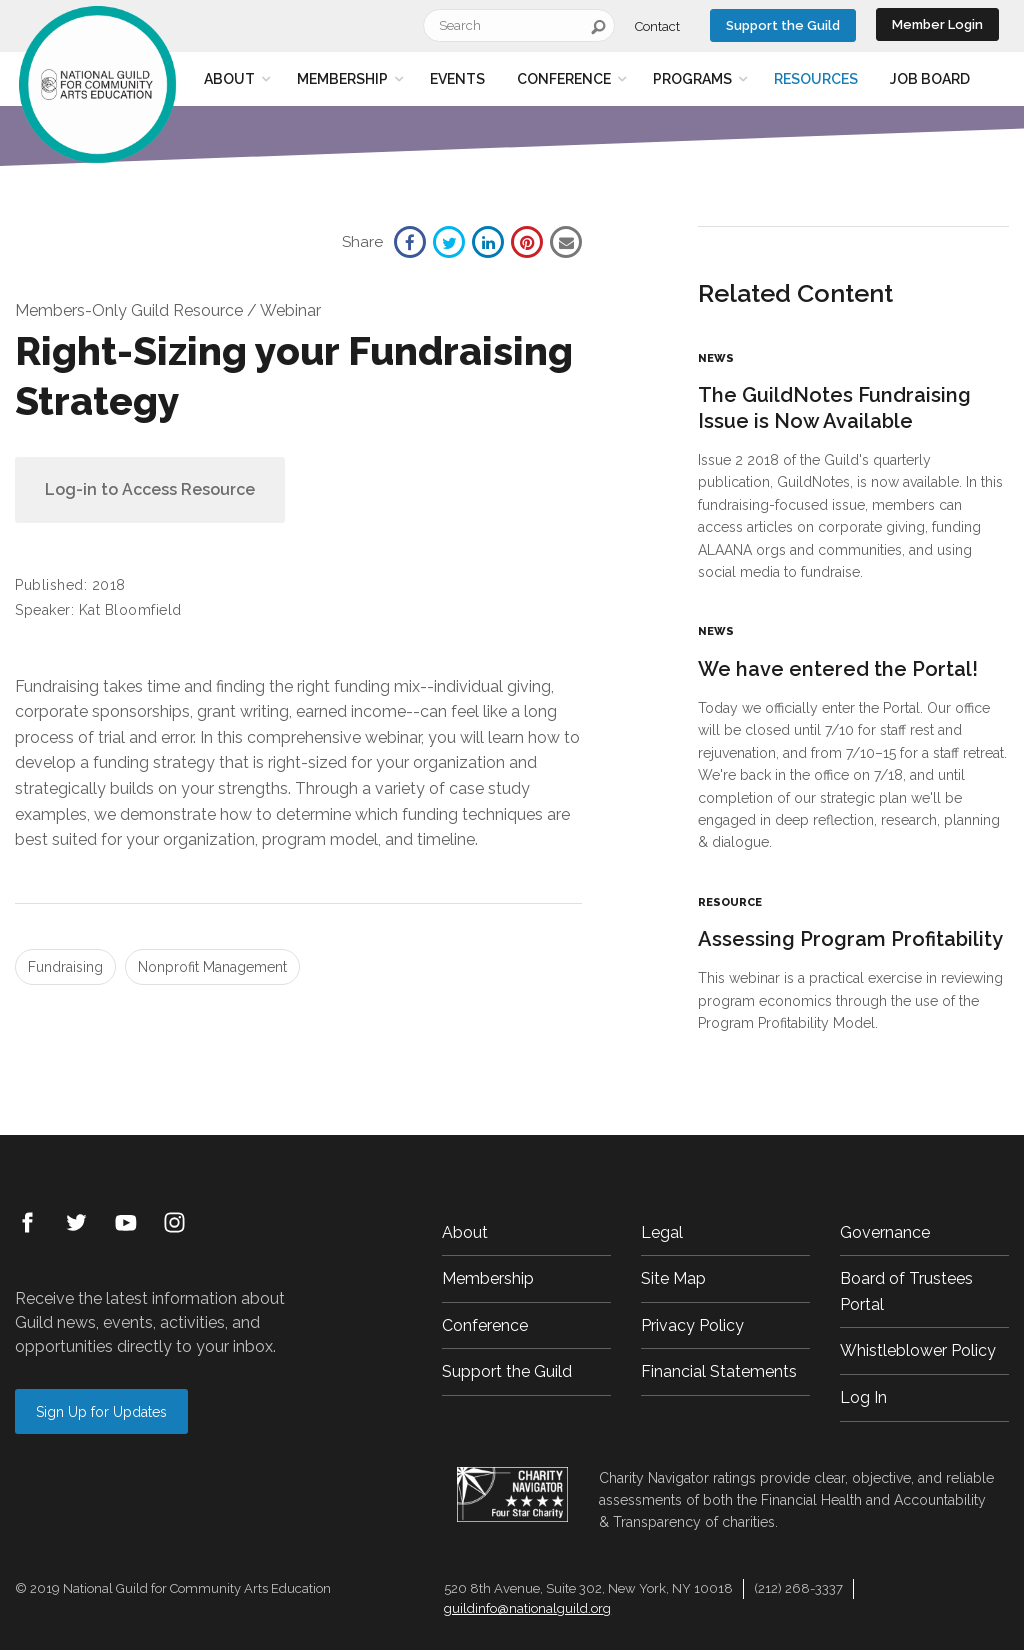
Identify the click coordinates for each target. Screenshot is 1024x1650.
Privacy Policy (692, 1325)
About (229, 79)
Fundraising (65, 967)
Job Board (930, 79)
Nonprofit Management (212, 967)
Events (457, 79)
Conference (564, 79)
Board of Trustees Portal (906, 1291)
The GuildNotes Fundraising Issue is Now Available (834, 408)
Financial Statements (719, 1371)
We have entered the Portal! (838, 669)
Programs (692, 79)
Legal (662, 1232)
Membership (342, 79)
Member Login (937, 24)
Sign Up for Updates (101, 1412)
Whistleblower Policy (918, 1350)
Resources (816, 79)
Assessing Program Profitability (850, 939)
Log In (863, 1397)
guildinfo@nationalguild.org (527, 1608)
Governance (885, 1232)
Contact (657, 26)
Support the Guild (783, 25)
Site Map (673, 1278)
